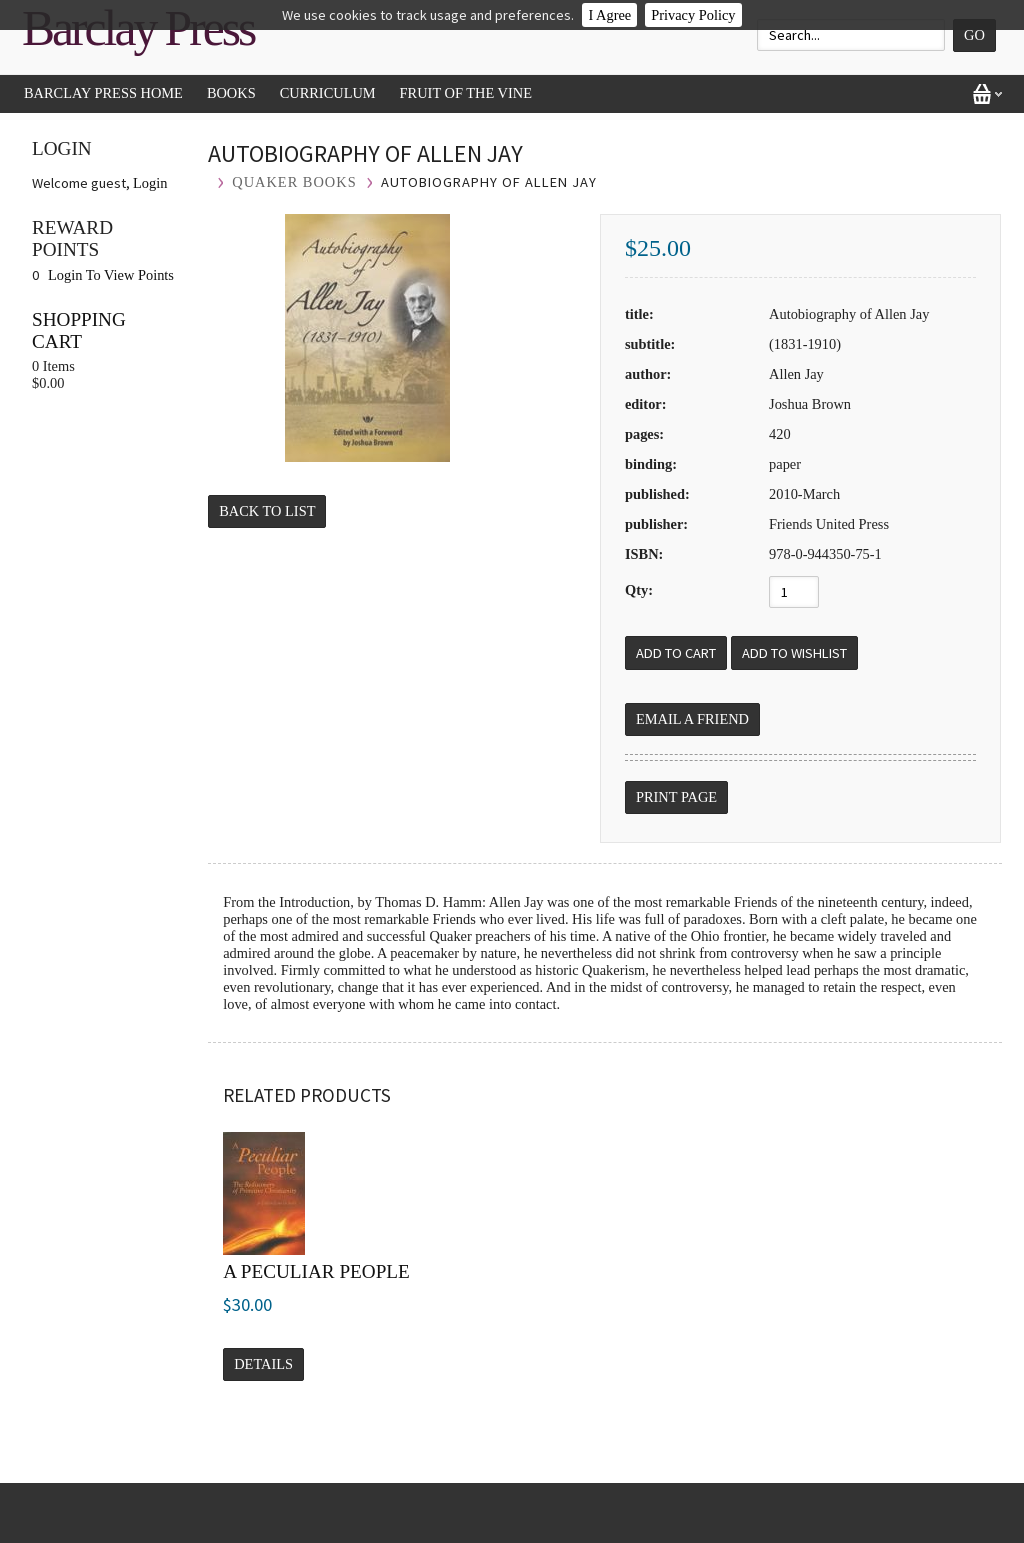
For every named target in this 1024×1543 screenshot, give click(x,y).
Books (231, 93)
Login (150, 183)
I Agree (609, 15)
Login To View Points (111, 275)
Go (974, 35)
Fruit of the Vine (466, 93)
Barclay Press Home (103, 93)
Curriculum (328, 93)
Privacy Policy (693, 15)
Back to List (267, 511)
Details (263, 1364)
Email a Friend (692, 719)
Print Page (676, 797)
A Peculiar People (316, 1271)
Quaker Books (294, 182)
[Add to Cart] (676, 653)
